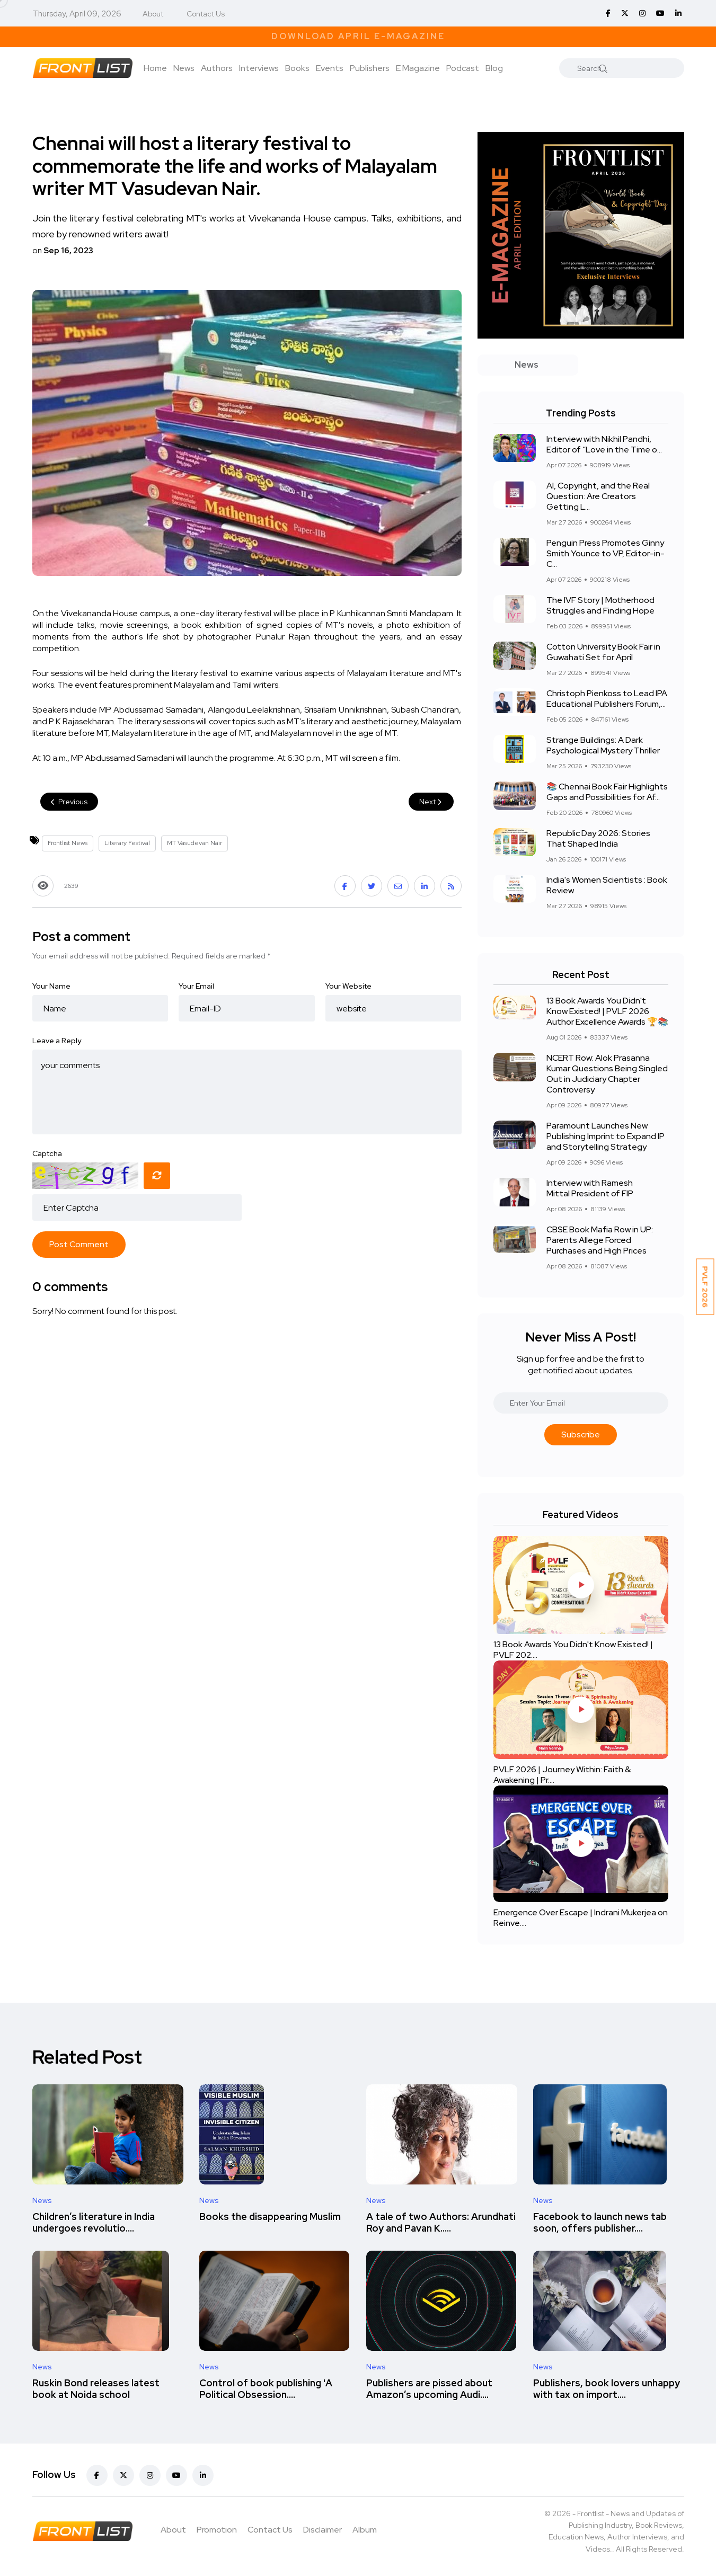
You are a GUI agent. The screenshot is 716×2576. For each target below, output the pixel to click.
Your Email (196, 986)
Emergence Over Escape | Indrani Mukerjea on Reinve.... (580, 1918)
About (153, 14)
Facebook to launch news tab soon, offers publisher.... (600, 2222)
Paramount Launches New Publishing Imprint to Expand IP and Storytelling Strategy (605, 1136)
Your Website (348, 986)
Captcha (47, 1153)
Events (329, 68)
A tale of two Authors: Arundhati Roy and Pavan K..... (441, 2222)
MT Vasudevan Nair (194, 843)
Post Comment (79, 1244)
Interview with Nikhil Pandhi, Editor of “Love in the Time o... (604, 444)
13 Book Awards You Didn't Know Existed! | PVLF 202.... (573, 1649)
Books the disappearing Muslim (270, 2216)
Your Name (51, 986)
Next (431, 801)
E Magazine (418, 68)
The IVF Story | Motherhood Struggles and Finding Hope (600, 605)
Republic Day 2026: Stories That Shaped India (598, 838)
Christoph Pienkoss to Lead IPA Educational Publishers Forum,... (606, 698)
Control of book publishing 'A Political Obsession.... (265, 2389)
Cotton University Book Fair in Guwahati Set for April (603, 652)
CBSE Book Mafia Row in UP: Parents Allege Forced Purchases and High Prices (599, 1240)
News (184, 68)
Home (155, 68)
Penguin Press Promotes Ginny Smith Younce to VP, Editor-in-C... (605, 553)
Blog (494, 68)
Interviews (259, 68)
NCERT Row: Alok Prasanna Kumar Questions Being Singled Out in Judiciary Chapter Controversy (607, 1073)
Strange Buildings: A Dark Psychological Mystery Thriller (603, 745)
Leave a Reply (56, 1040)
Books (297, 68)
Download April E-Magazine (358, 36)
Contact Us (206, 14)
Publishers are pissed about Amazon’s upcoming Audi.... (429, 2389)
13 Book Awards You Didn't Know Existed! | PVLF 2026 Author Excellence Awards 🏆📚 (607, 1011)
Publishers (370, 68)
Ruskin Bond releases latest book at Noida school (96, 2389)
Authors (217, 68)
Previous (69, 801)
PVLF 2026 (705, 1287)
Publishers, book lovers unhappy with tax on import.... (606, 2389)
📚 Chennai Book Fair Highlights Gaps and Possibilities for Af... (607, 792)
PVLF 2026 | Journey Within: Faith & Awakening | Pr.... (562, 1775)
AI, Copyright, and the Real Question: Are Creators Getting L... (598, 496)
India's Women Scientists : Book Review (606, 885)
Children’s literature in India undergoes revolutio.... (93, 2222)
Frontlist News (67, 843)
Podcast (462, 68)
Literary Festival (127, 843)
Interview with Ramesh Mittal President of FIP (589, 1188)
